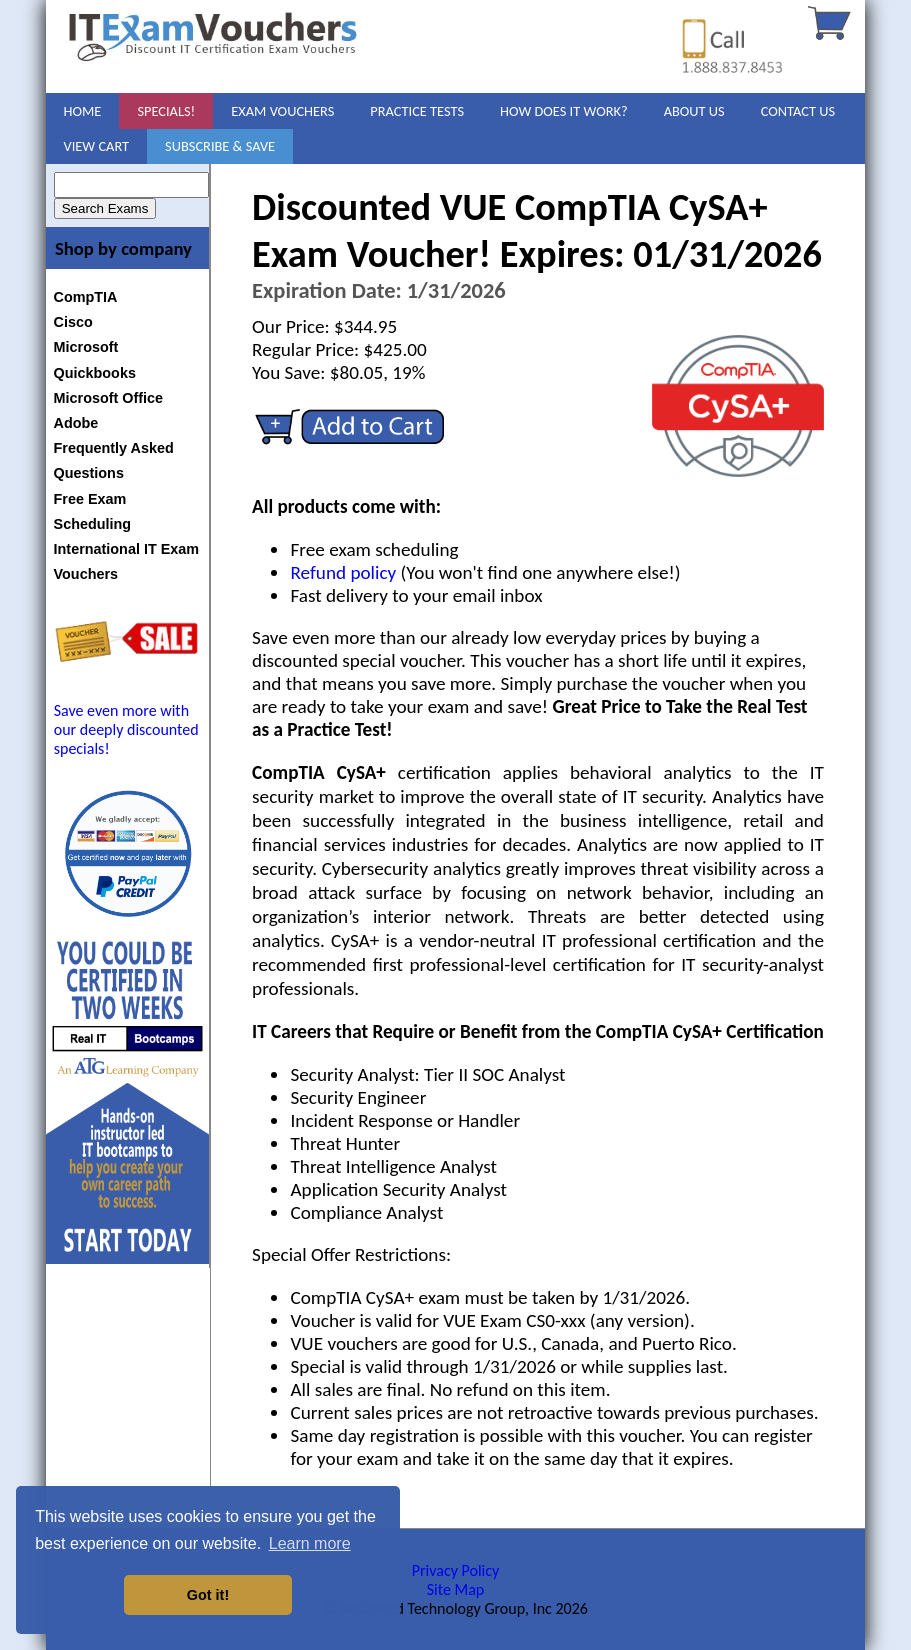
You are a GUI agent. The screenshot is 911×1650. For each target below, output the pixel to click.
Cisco (73, 322)
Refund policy (343, 572)
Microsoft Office (109, 398)
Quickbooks (95, 373)
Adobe (76, 423)
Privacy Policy (456, 1570)
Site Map (456, 1589)
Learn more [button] (310, 1543)
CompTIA (86, 297)
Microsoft (86, 347)
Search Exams (105, 208)
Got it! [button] (208, 1595)
